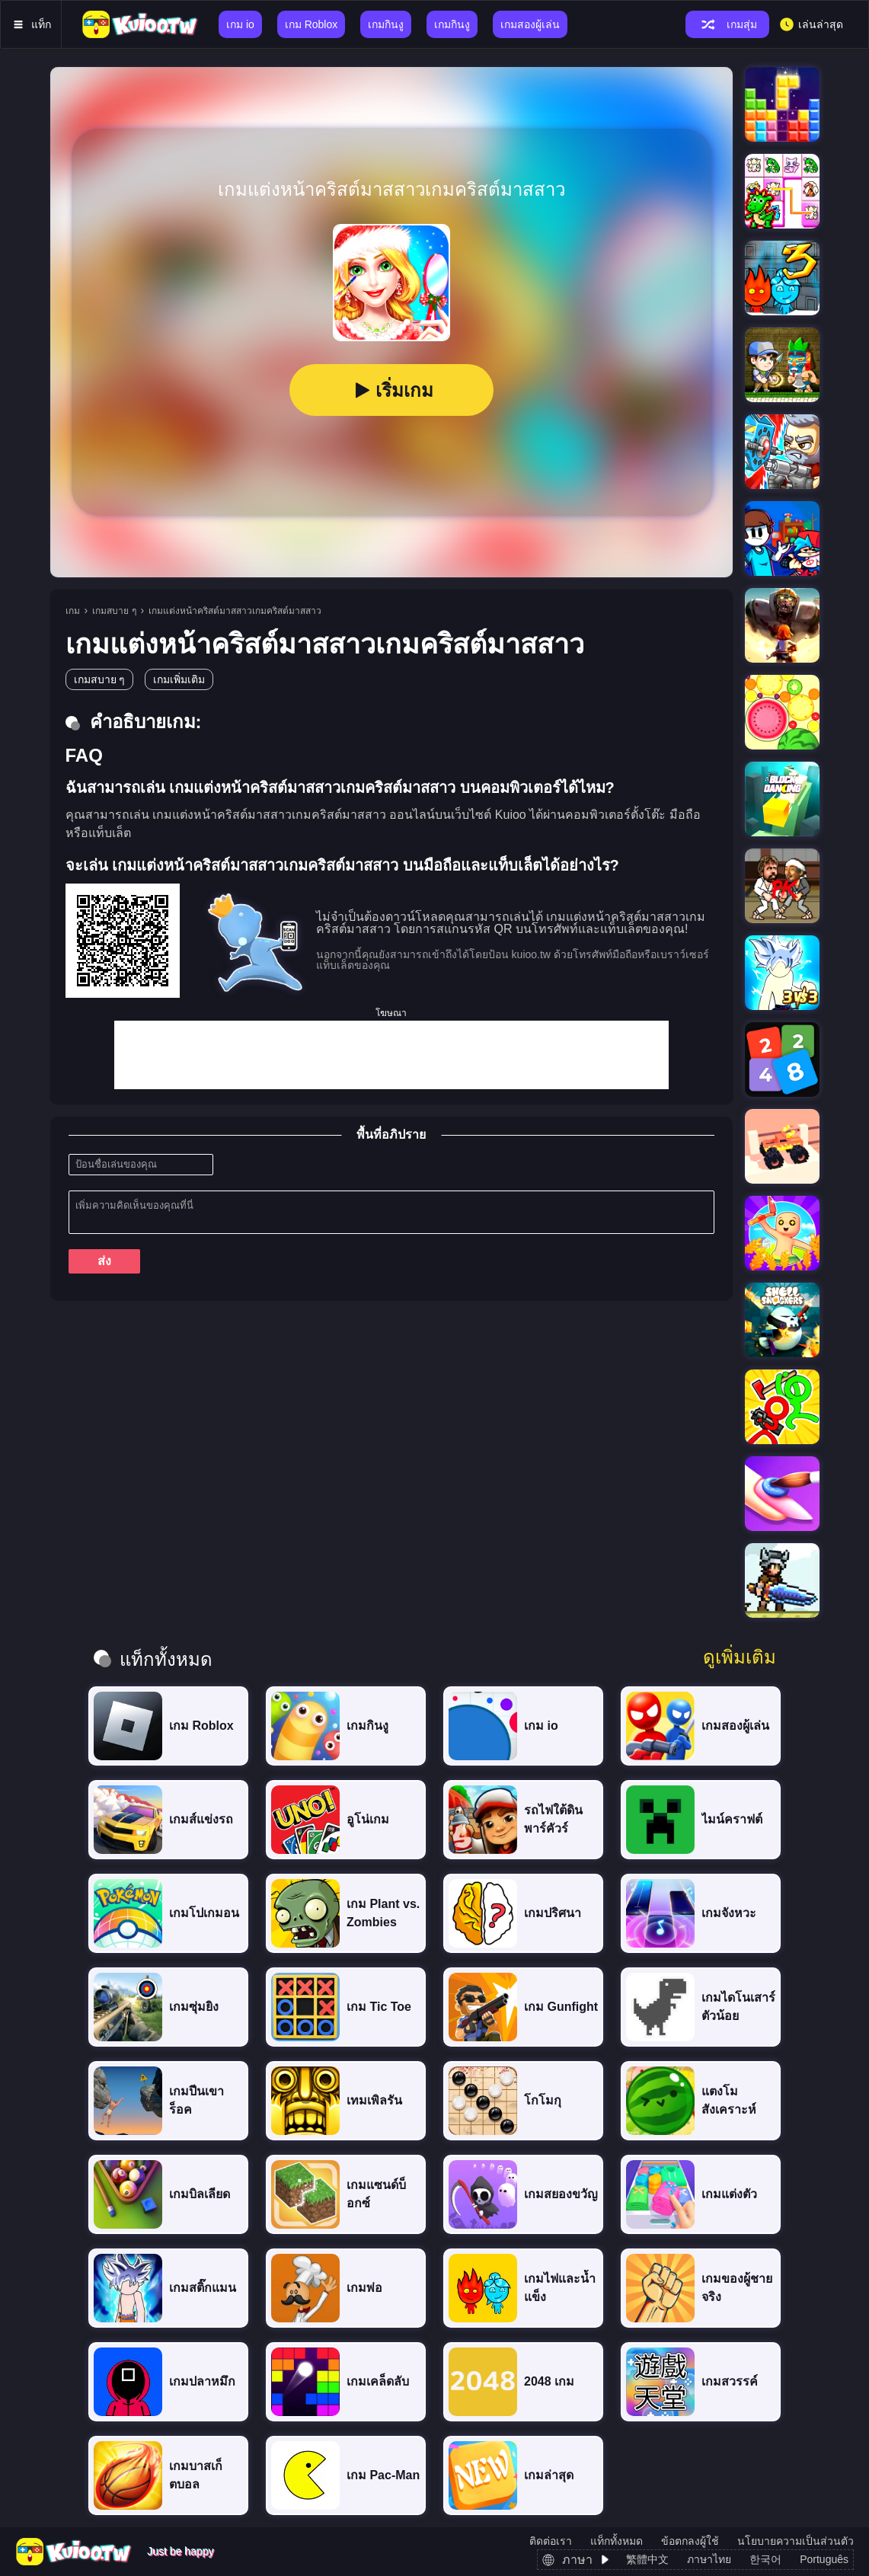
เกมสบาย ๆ (114, 611)
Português (824, 2559)
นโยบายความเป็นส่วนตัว (795, 2541)
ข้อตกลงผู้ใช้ (690, 2541)
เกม (72, 611)
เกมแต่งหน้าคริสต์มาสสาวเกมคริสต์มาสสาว (235, 611)
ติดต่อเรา (550, 2541)
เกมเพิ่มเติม (179, 679)
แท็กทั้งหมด (616, 2541)
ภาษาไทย (709, 2559)
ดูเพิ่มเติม (739, 1657)
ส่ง (104, 1260)
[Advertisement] (391, 1055)
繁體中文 (647, 2559)
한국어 (765, 2559)
